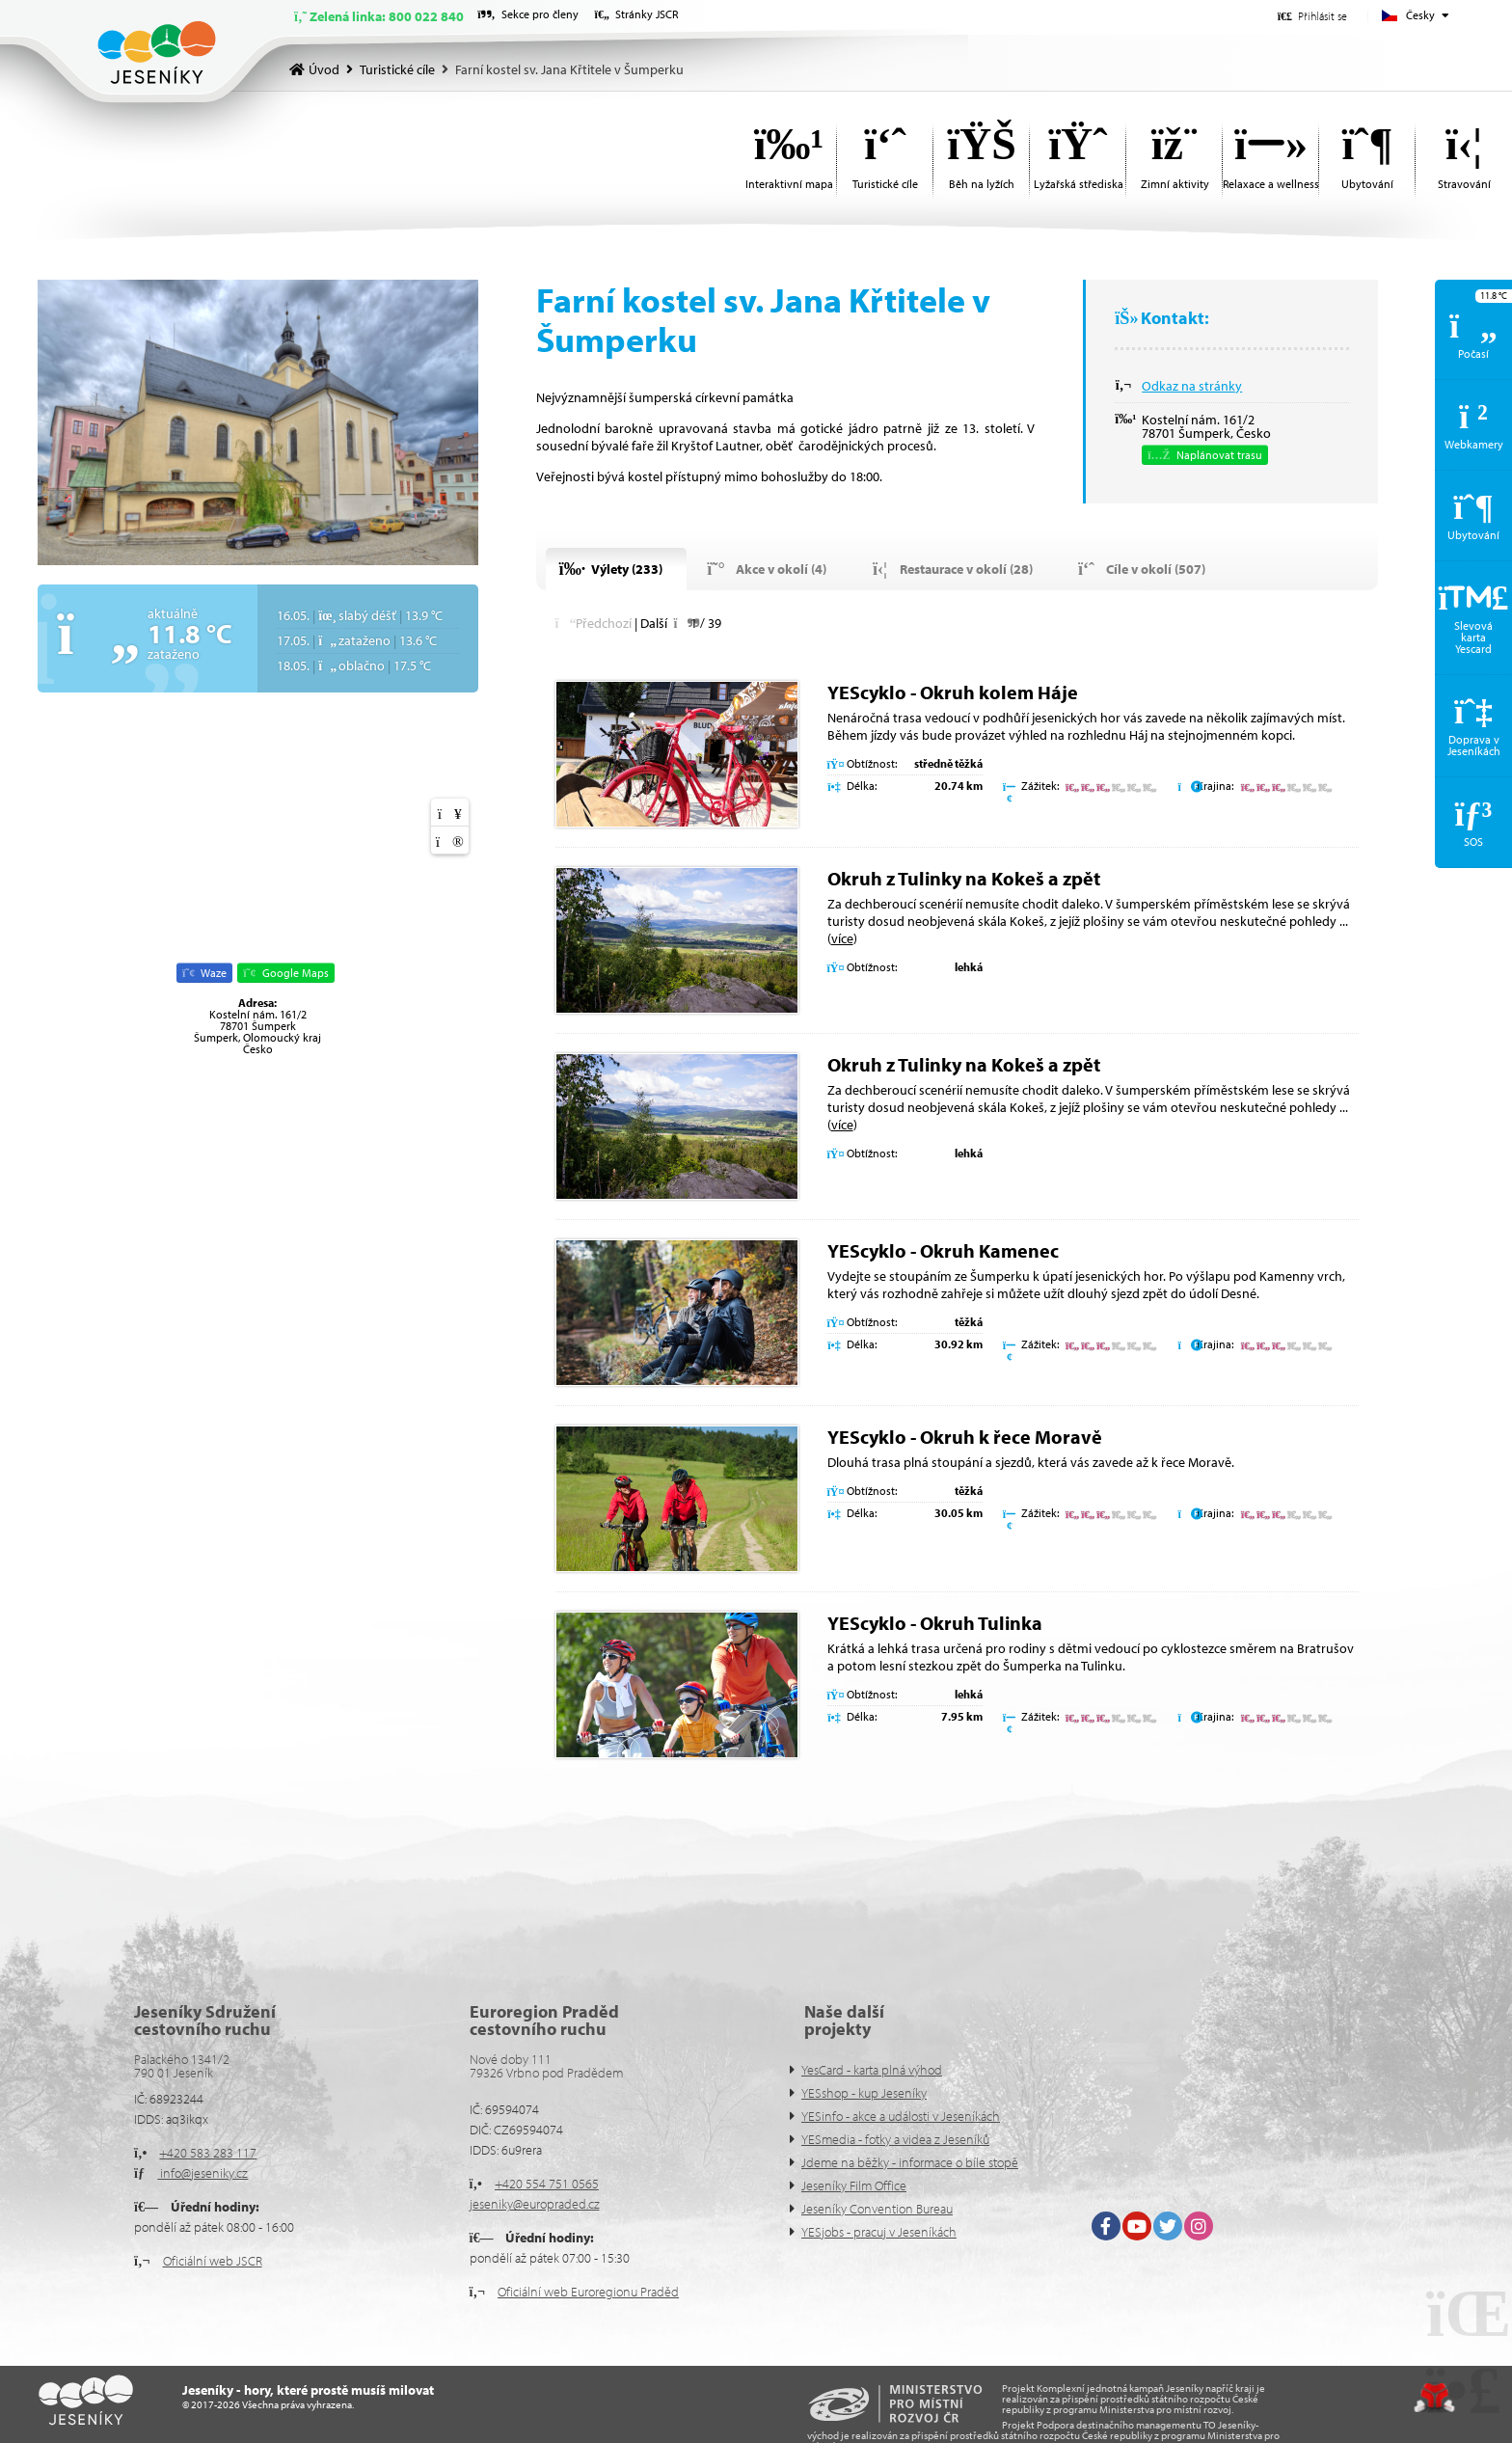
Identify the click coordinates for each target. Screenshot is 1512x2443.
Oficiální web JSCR (212, 2260)
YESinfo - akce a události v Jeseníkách (900, 2116)
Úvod (156, 52)
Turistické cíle (397, 69)
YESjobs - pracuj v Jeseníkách (879, 2231)
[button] (1312, 16)
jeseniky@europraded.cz (535, 2203)
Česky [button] (1420, 15)
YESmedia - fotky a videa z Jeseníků (895, 2139)
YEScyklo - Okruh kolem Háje (952, 692)
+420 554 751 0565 (547, 2183)
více (842, 938)
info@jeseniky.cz (202, 2173)
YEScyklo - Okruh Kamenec (943, 1250)
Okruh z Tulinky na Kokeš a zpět (963, 878)
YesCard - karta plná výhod (871, 2069)
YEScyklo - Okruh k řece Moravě (964, 1437)
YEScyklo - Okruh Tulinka (934, 1623)
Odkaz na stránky (1192, 385)
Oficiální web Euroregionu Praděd (588, 2291)
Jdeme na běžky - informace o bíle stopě (909, 2162)
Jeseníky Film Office (853, 2185)
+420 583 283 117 (207, 2152)
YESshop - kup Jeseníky (864, 2093)
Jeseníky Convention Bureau (877, 2208)
